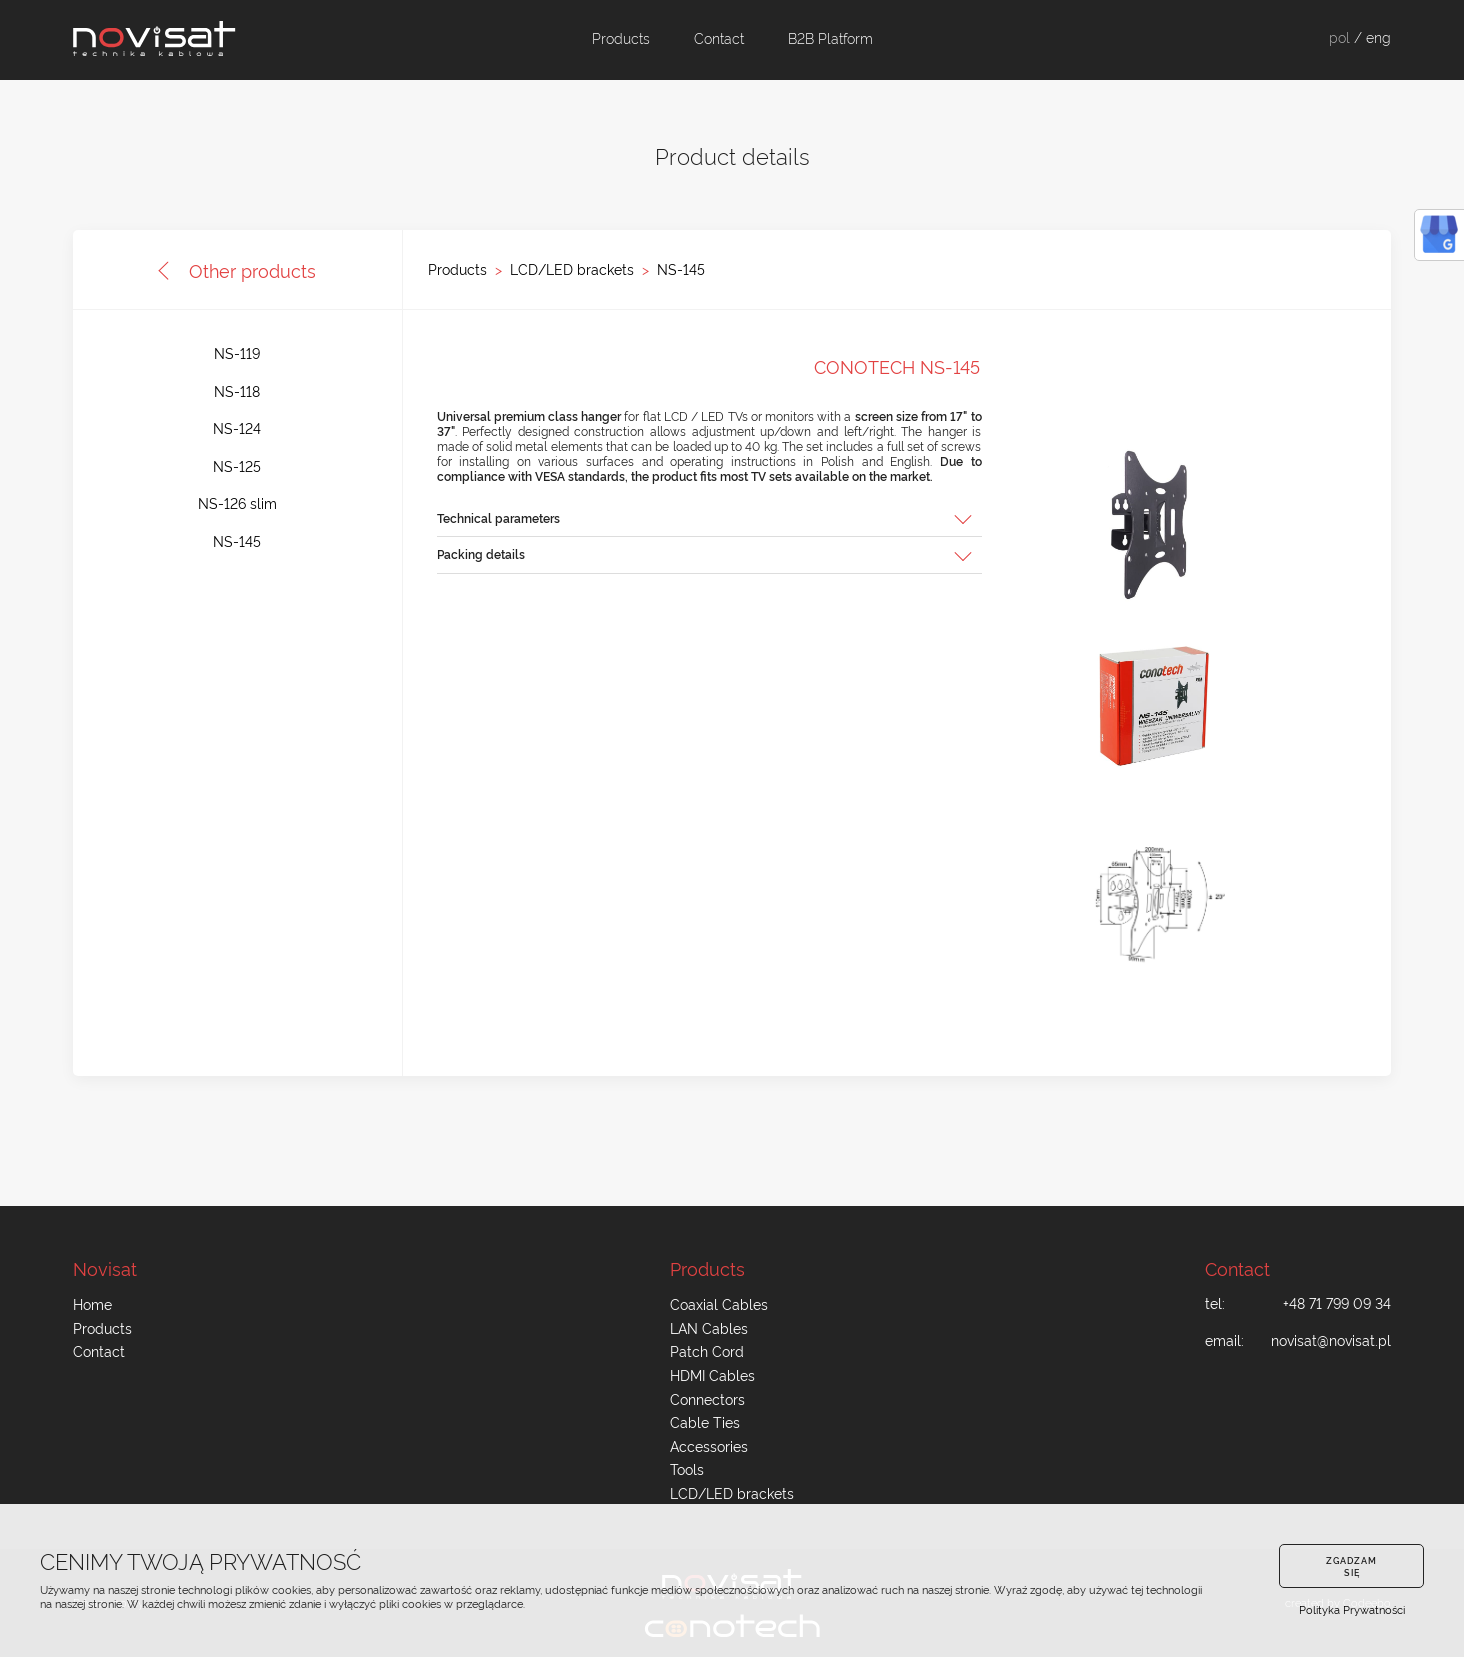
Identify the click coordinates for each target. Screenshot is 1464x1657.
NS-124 (237, 428)
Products (621, 38)
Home (92, 1304)
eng (1378, 37)
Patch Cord (707, 1351)
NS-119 (237, 353)
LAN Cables (709, 1328)
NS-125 (237, 466)
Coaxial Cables (719, 1304)
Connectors (707, 1399)
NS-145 (681, 269)
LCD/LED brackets (572, 269)
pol (1339, 37)
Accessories (709, 1446)
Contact (719, 38)
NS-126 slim (237, 503)
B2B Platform (830, 38)
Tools (687, 1469)
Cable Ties (705, 1422)
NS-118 (237, 391)
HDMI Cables (712, 1375)
